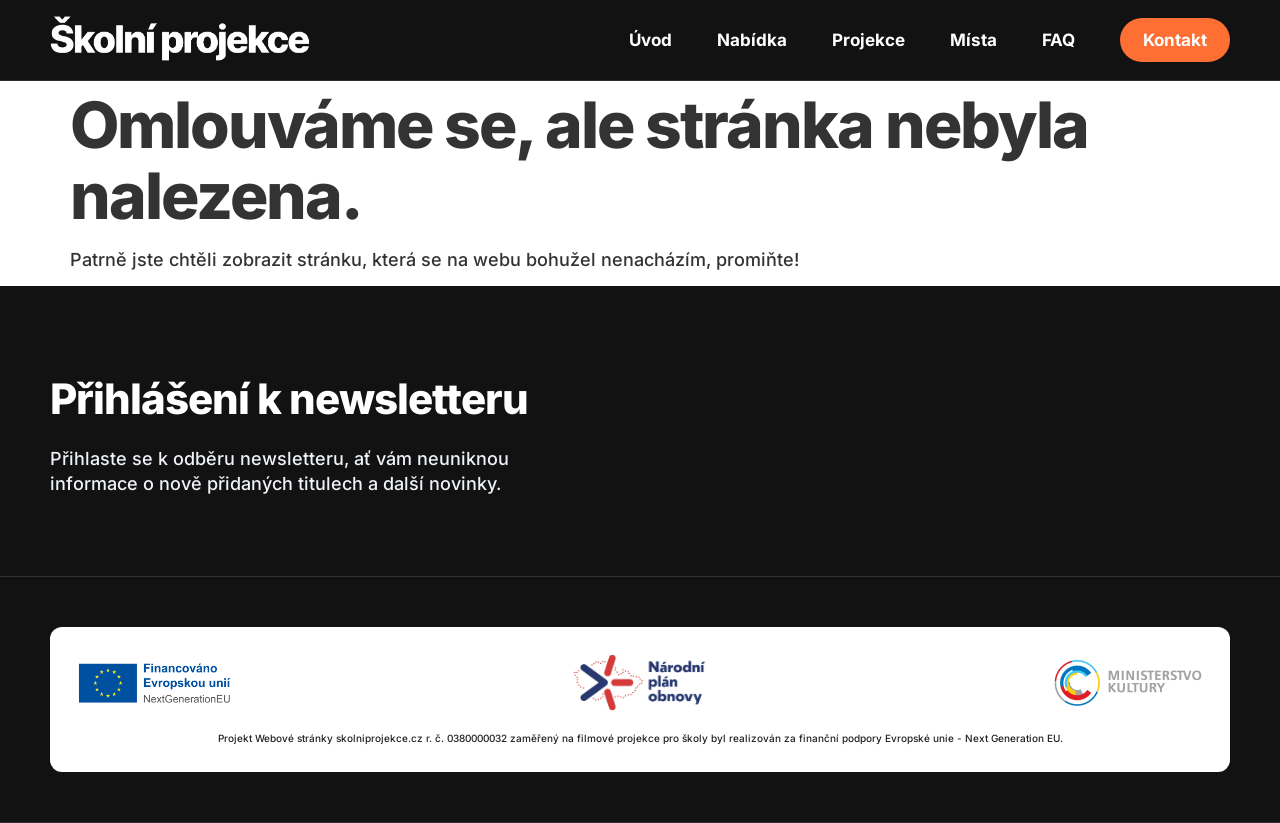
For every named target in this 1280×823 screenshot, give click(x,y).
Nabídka (752, 40)
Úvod (650, 40)
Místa (973, 40)
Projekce (868, 40)
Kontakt (1175, 40)
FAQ (1058, 40)
